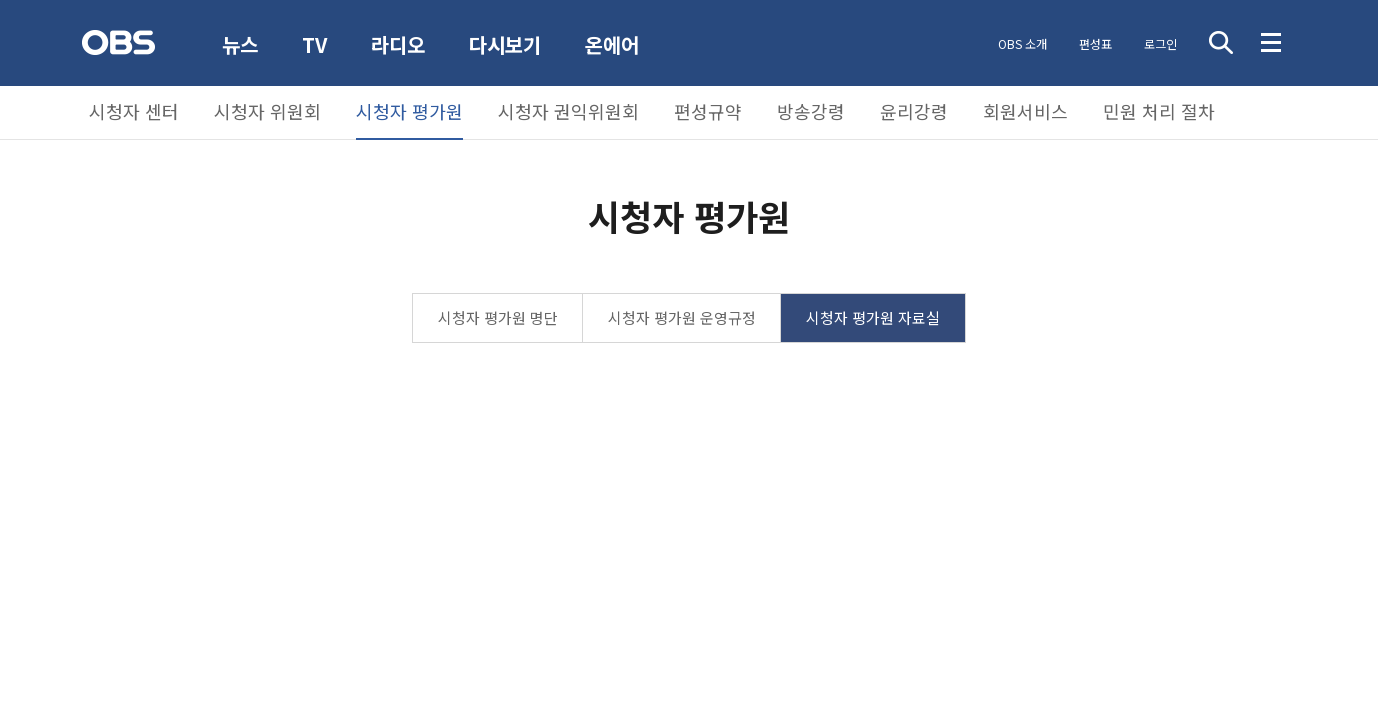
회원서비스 (1025, 111)
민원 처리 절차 (1159, 111)
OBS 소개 (1022, 43)
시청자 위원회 (267, 111)
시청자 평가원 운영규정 (682, 317)
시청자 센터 (134, 111)
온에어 (612, 45)
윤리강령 (914, 111)
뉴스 (240, 44)
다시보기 (505, 44)
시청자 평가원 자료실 (873, 317)
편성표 (1095, 43)
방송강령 (811, 111)
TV (314, 44)
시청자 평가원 (409, 111)
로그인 (1160, 43)
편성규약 (708, 111)
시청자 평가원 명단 (498, 317)
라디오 (398, 44)
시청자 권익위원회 (568, 111)
